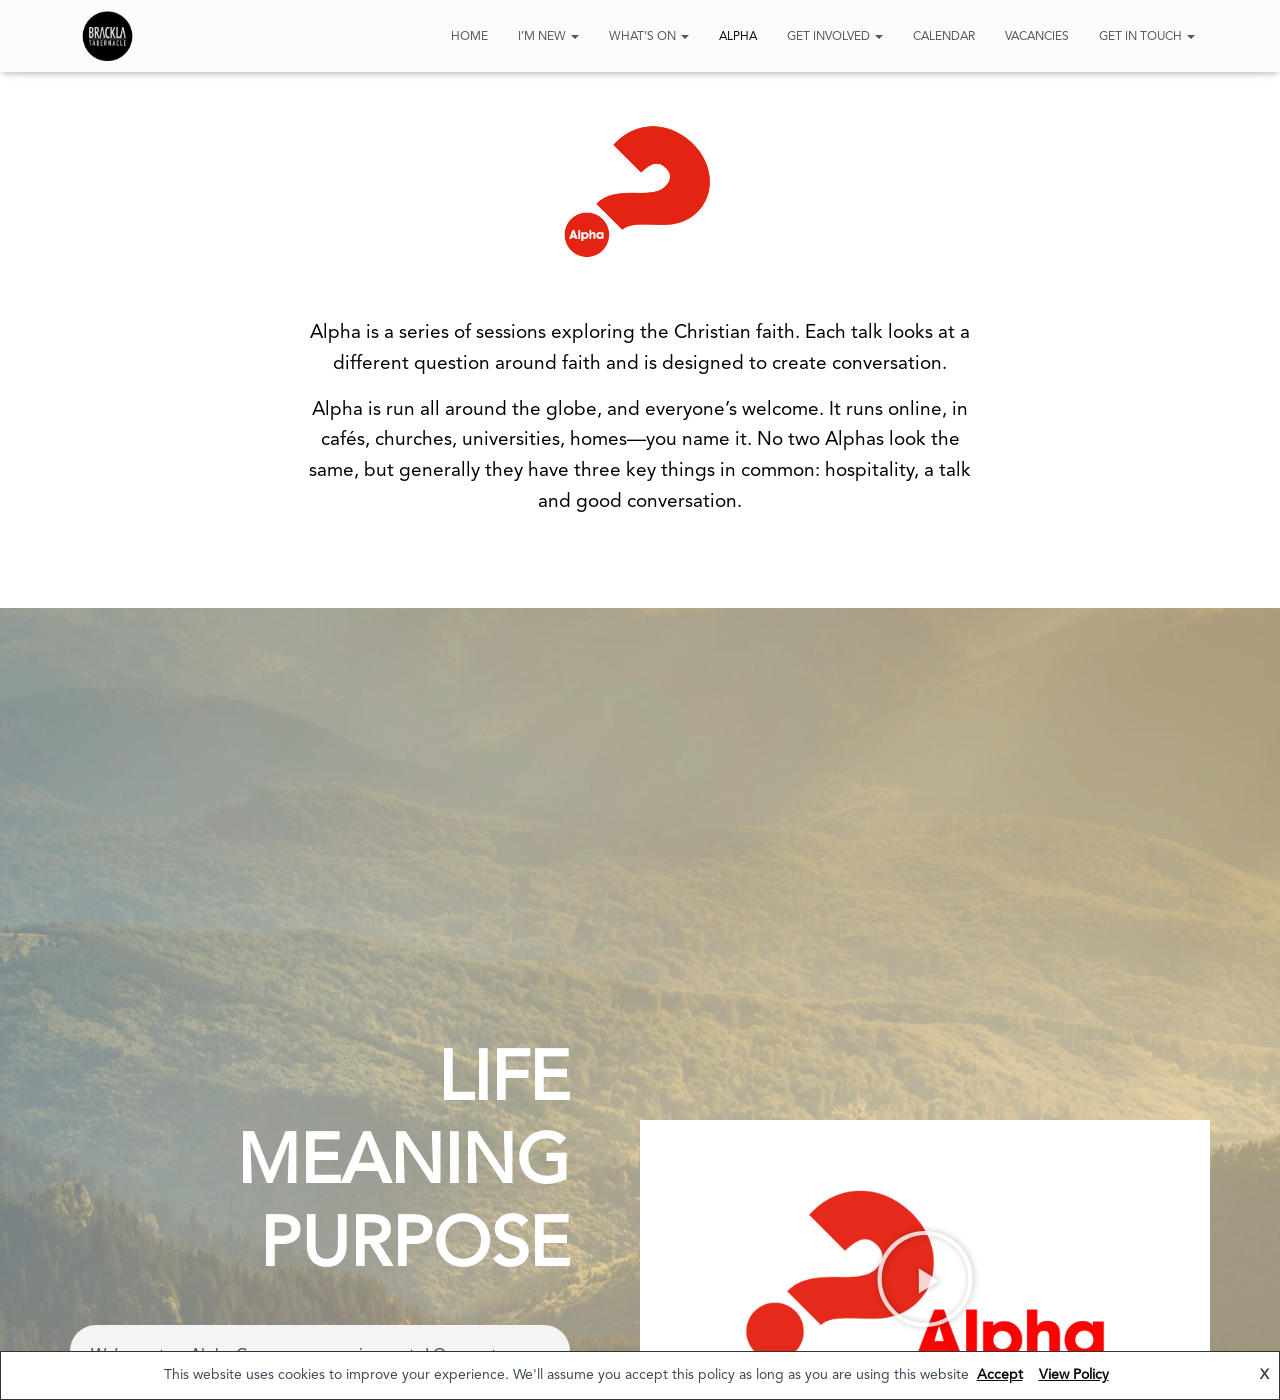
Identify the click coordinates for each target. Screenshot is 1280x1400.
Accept (1000, 1375)
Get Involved (835, 37)
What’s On (649, 37)
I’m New (548, 37)
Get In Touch (1147, 37)
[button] (925, 1280)
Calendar (944, 37)
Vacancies (1037, 37)
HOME (469, 37)
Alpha (738, 37)
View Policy (1074, 1375)
